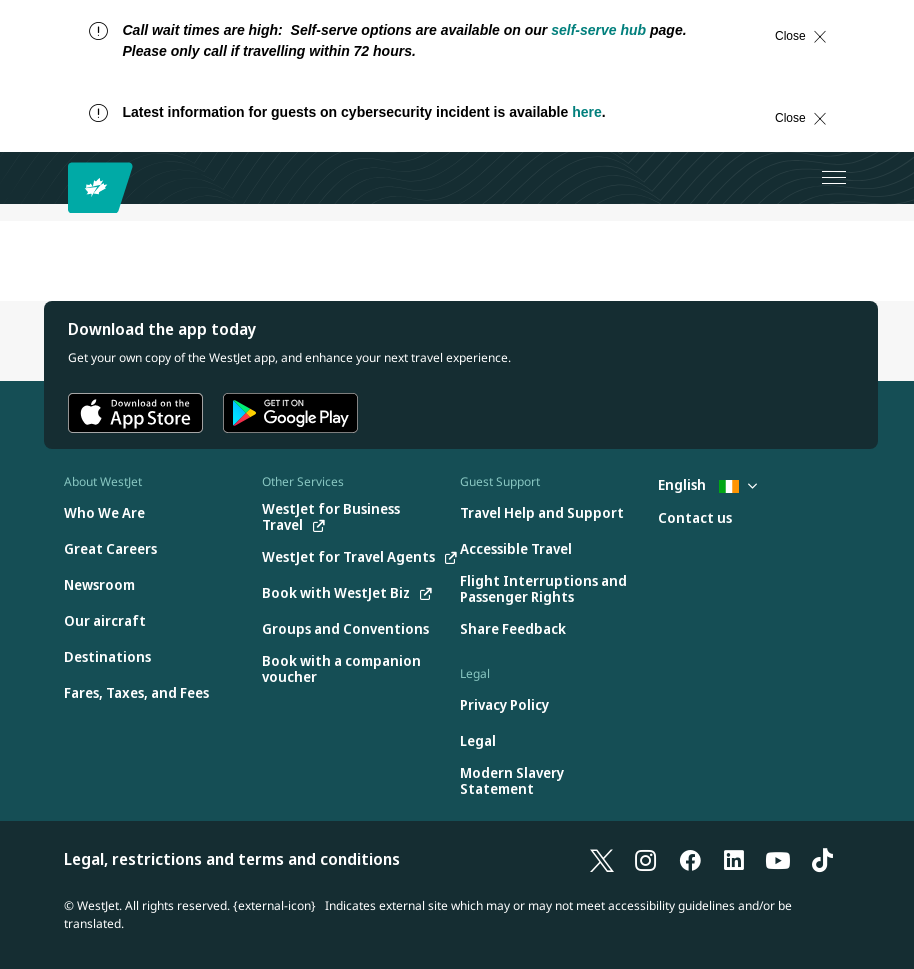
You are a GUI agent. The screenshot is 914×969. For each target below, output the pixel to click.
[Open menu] (834, 178)
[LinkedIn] (734, 859)
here (587, 112)
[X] (602, 859)
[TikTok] (822, 859)
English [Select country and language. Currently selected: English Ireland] (707, 484)
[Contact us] (695, 518)
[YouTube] (778, 859)
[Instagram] (646, 859)
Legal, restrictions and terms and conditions (232, 859)
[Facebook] (690, 859)
